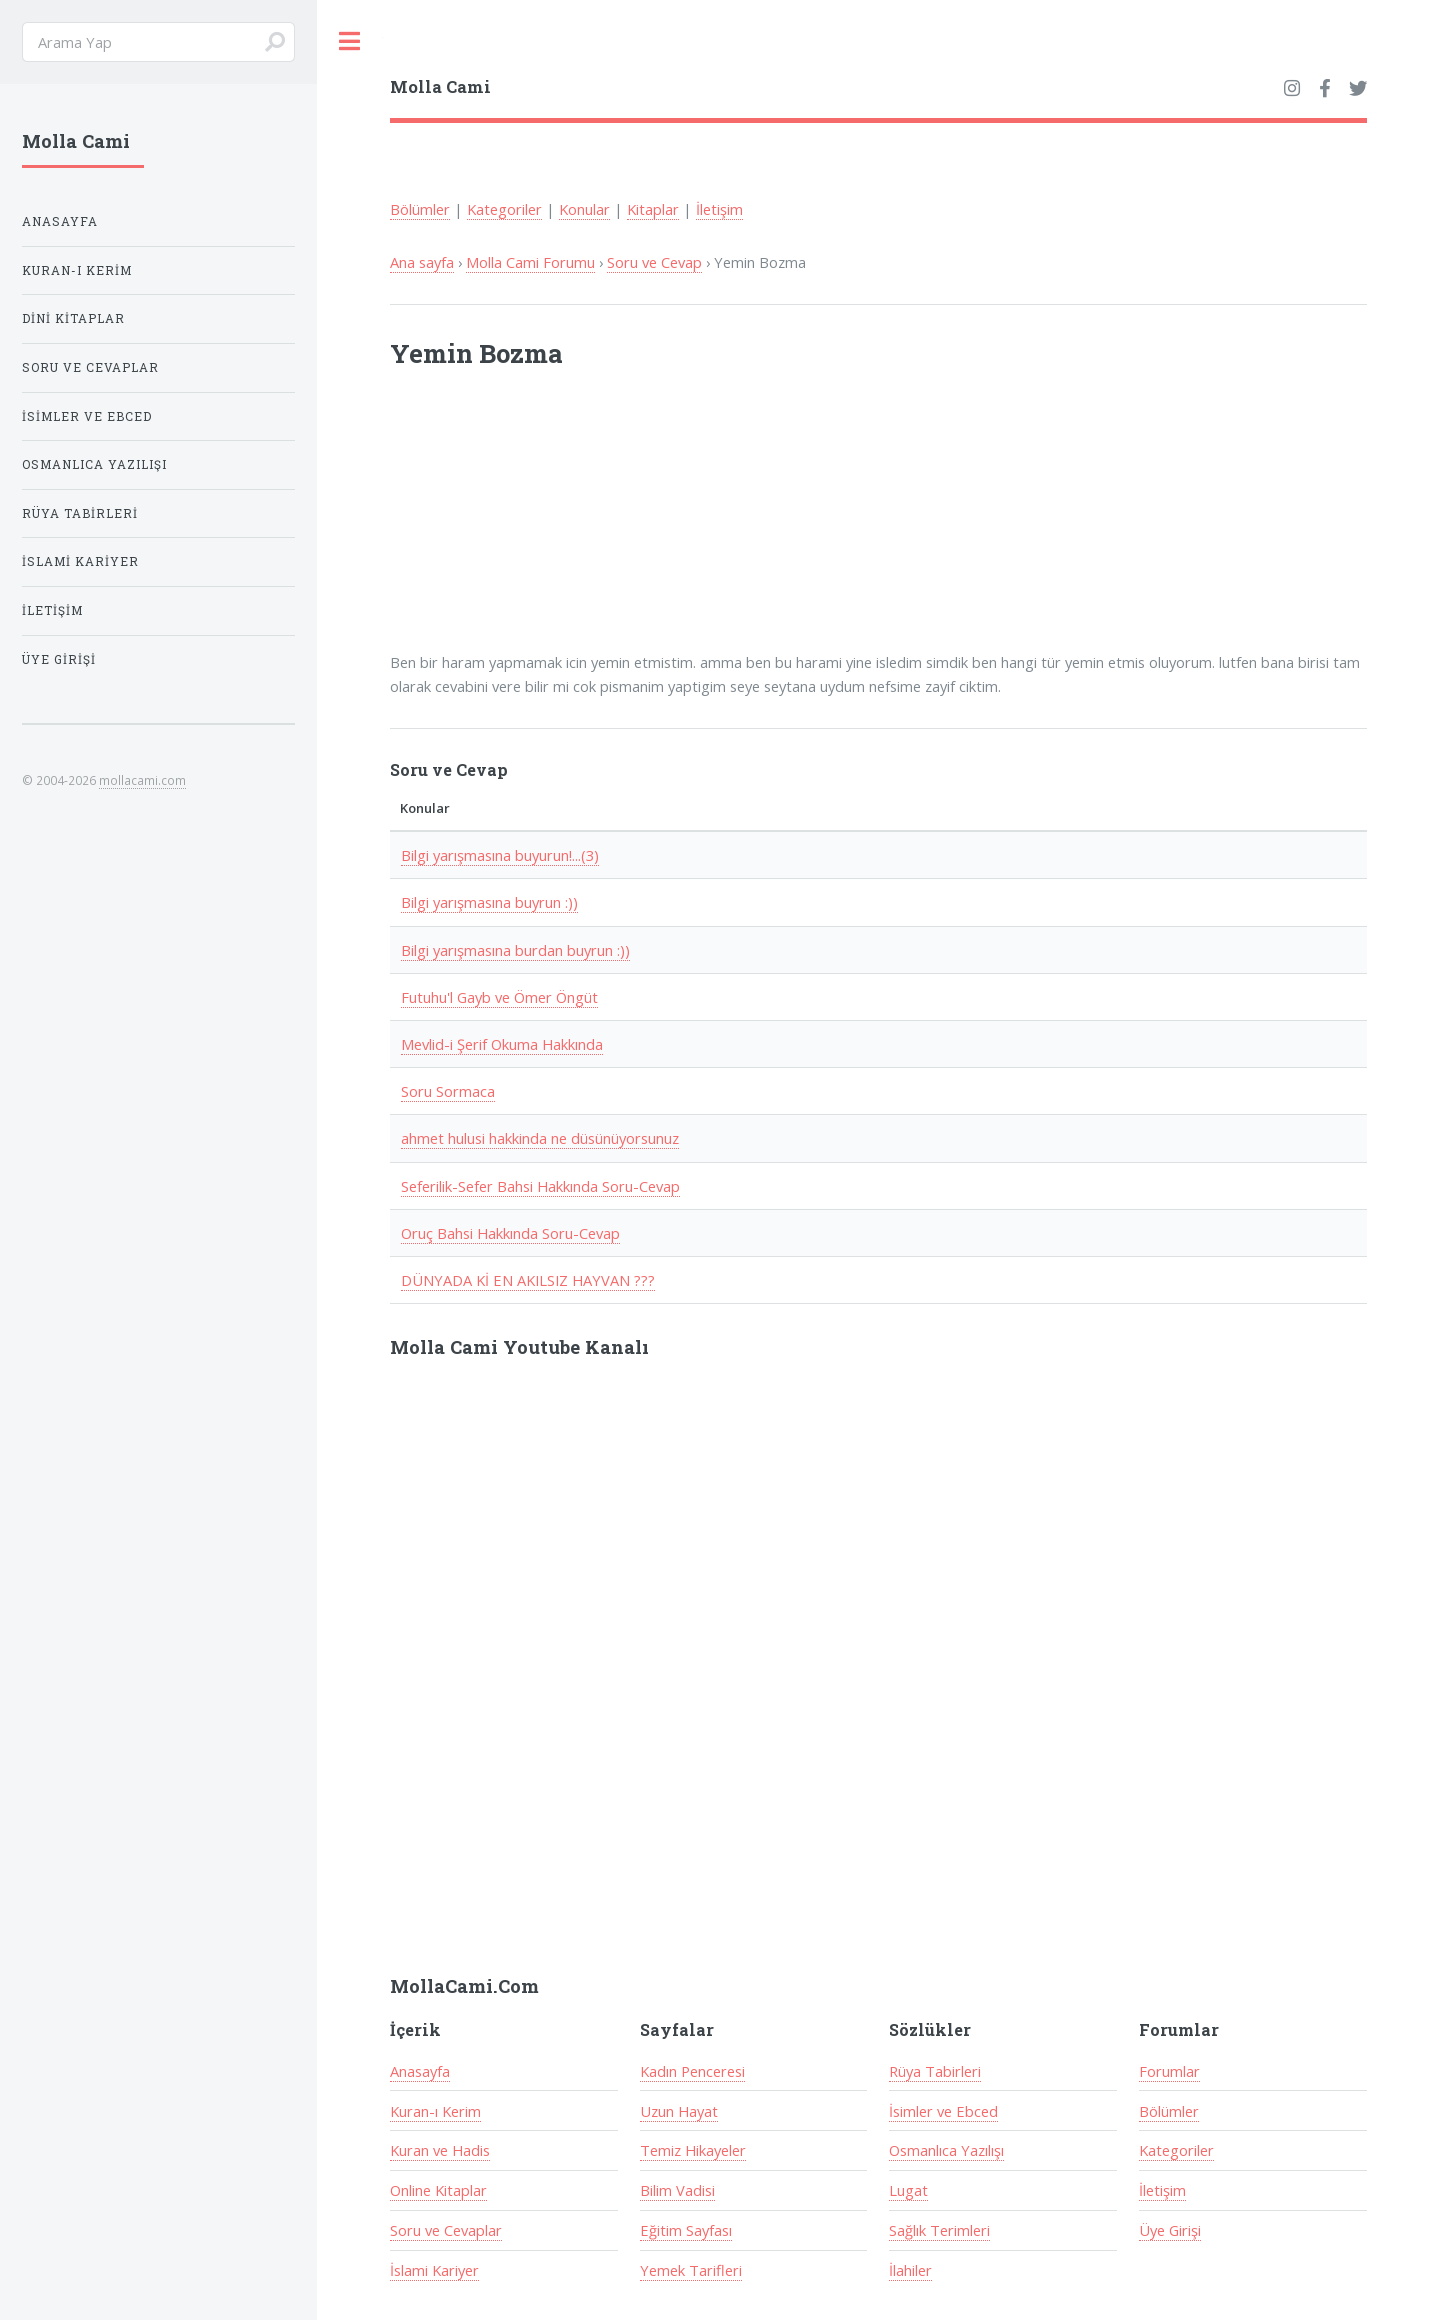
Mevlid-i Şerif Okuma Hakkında (502, 1044)
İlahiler (910, 2270)
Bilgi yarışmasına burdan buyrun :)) (515, 950)
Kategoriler (504, 209)
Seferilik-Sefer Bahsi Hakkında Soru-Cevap (540, 1186)
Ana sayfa (422, 262)
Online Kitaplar (438, 2190)
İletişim (719, 209)
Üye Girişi (1170, 2230)
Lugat (908, 2190)
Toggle (350, 41)
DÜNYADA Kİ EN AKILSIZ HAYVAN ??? (528, 1280)
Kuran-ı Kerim (435, 2111)
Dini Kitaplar (73, 318)
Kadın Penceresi (692, 2071)
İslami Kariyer (434, 2270)
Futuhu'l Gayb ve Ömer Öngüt (499, 997)
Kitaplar (653, 209)
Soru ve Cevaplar (446, 2230)
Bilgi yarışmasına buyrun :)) (489, 902)
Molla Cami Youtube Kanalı (519, 1347)
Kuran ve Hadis (440, 2150)
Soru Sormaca (448, 1091)
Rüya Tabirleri (935, 2071)
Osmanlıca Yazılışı (946, 2150)
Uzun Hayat (679, 2111)
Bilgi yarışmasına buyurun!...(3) (500, 855)
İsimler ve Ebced (943, 2111)
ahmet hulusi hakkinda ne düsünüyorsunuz (540, 1138)
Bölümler (420, 209)
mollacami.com (142, 780)
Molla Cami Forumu (530, 262)
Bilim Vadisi (677, 2190)
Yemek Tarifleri (691, 2270)
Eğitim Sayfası (686, 2230)
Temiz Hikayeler (693, 2150)
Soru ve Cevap (654, 262)
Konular (584, 209)
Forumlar (1169, 2071)
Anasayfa (420, 2071)
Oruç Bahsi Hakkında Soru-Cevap (510, 1233)
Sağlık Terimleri (939, 2230)
